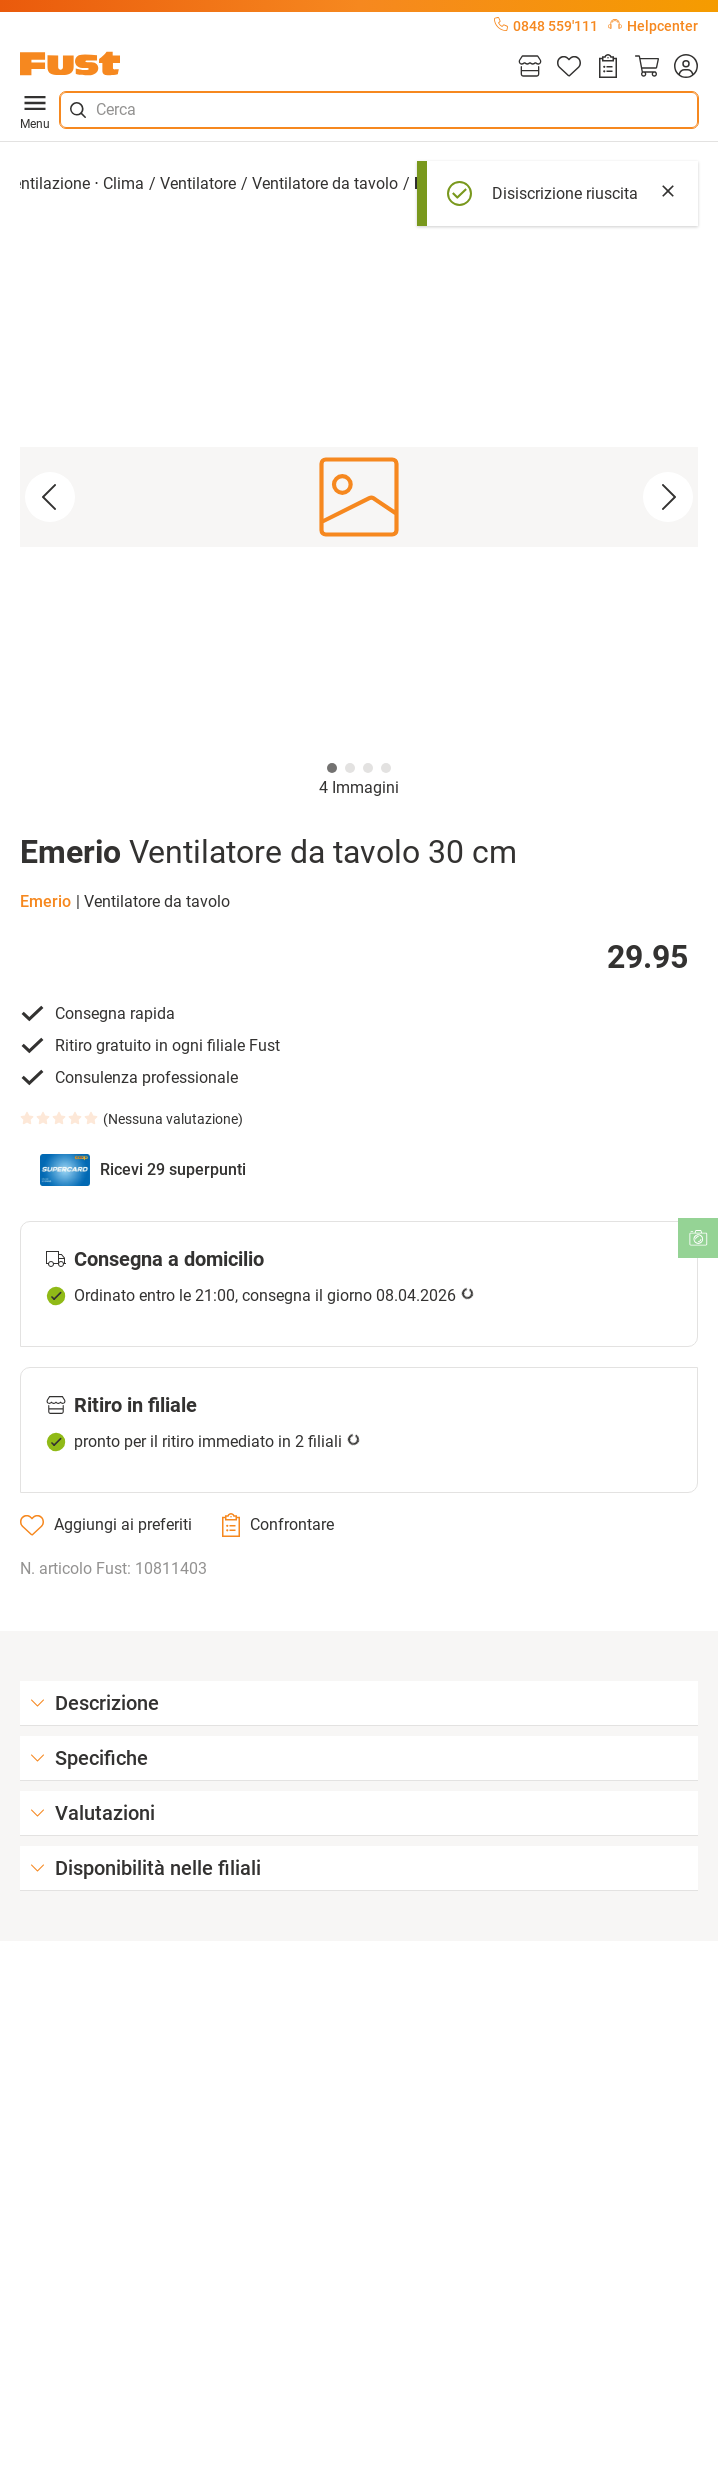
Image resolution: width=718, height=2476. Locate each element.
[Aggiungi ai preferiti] (106, 1525)
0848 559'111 (546, 26)
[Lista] (569, 67)
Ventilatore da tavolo (325, 183)
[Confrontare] (278, 1525)
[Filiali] (530, 67)
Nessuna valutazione (173, 1119)
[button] (359, 497)
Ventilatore (198, 183)
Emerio (45, 901)
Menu (35, 110)
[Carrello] (647, 67)
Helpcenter (653, 26)
